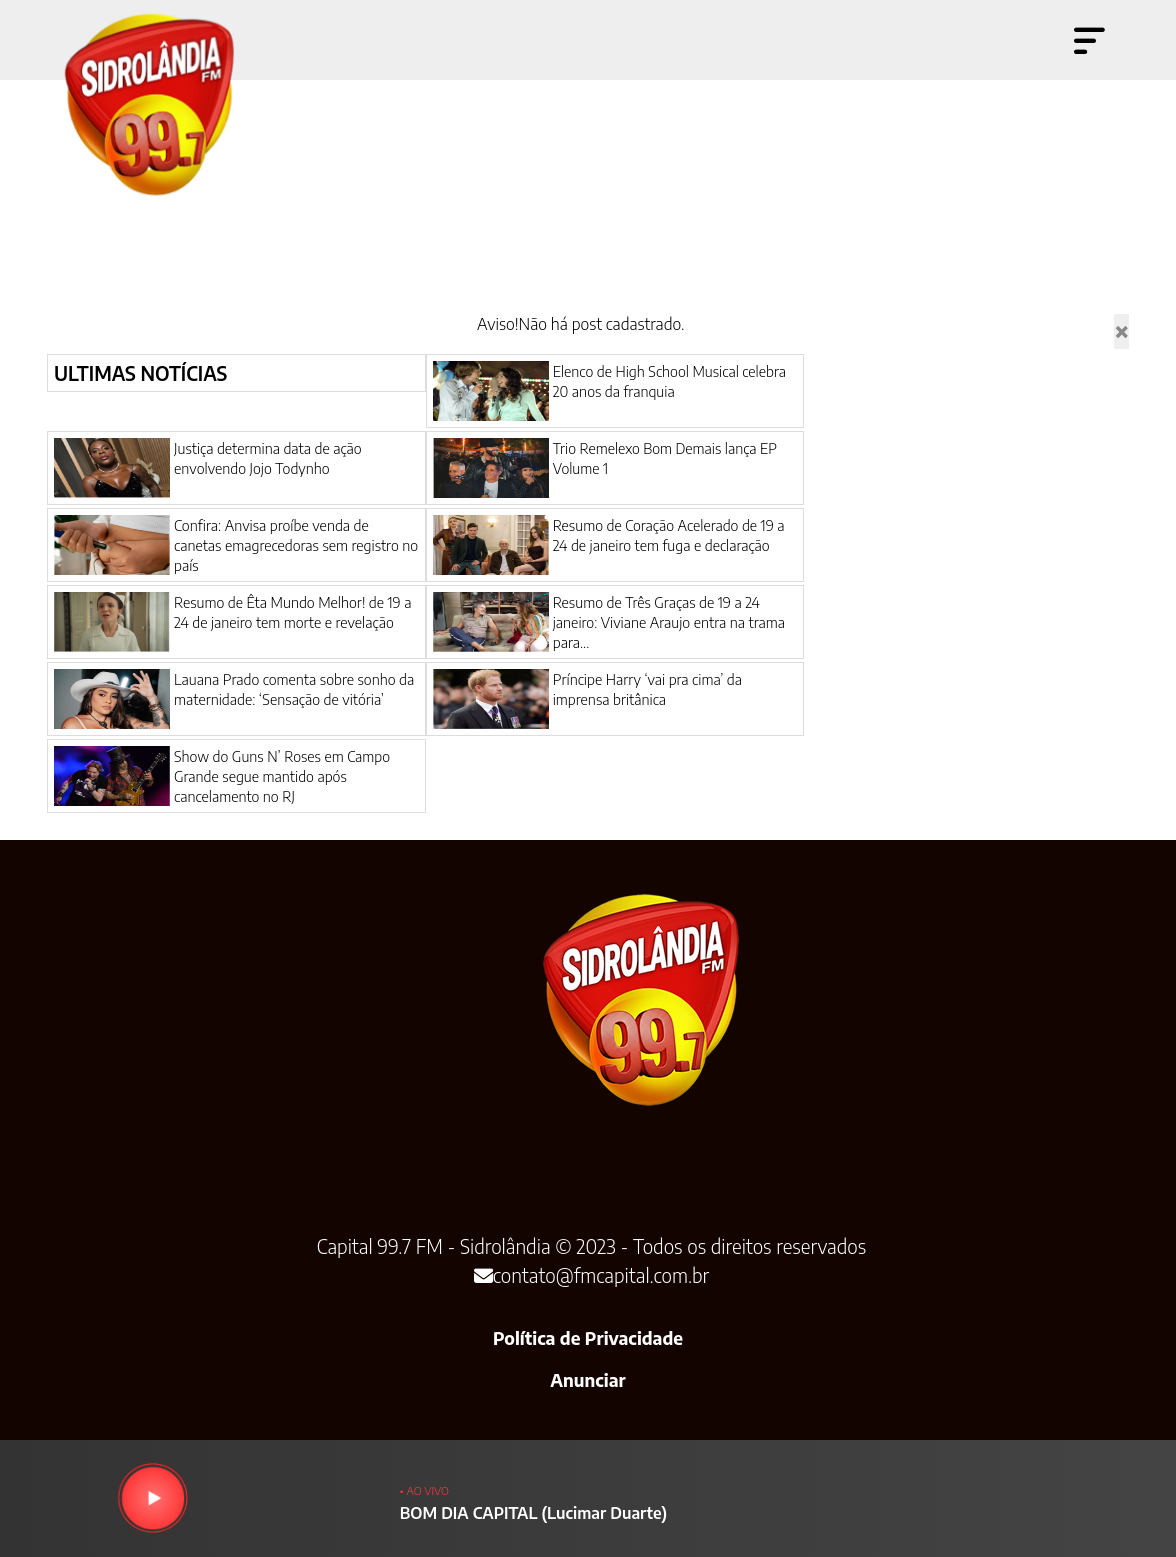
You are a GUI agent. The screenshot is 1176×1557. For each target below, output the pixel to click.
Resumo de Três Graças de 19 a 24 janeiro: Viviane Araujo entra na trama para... (669, 622)
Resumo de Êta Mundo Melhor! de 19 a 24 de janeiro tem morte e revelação (292, 612)
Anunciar (587, 1380)
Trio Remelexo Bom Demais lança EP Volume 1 (665, 458)
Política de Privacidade (588, 1338)
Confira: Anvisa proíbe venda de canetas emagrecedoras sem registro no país (296, 545)
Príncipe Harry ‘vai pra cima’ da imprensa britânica (647, 689)
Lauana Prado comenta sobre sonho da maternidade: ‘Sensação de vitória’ (294, 689)
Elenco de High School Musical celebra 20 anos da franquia (669, 381)
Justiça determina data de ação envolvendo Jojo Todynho (268, 458)
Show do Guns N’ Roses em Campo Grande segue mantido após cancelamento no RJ (282, 776)
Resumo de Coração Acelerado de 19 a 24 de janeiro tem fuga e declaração (669, 535)
